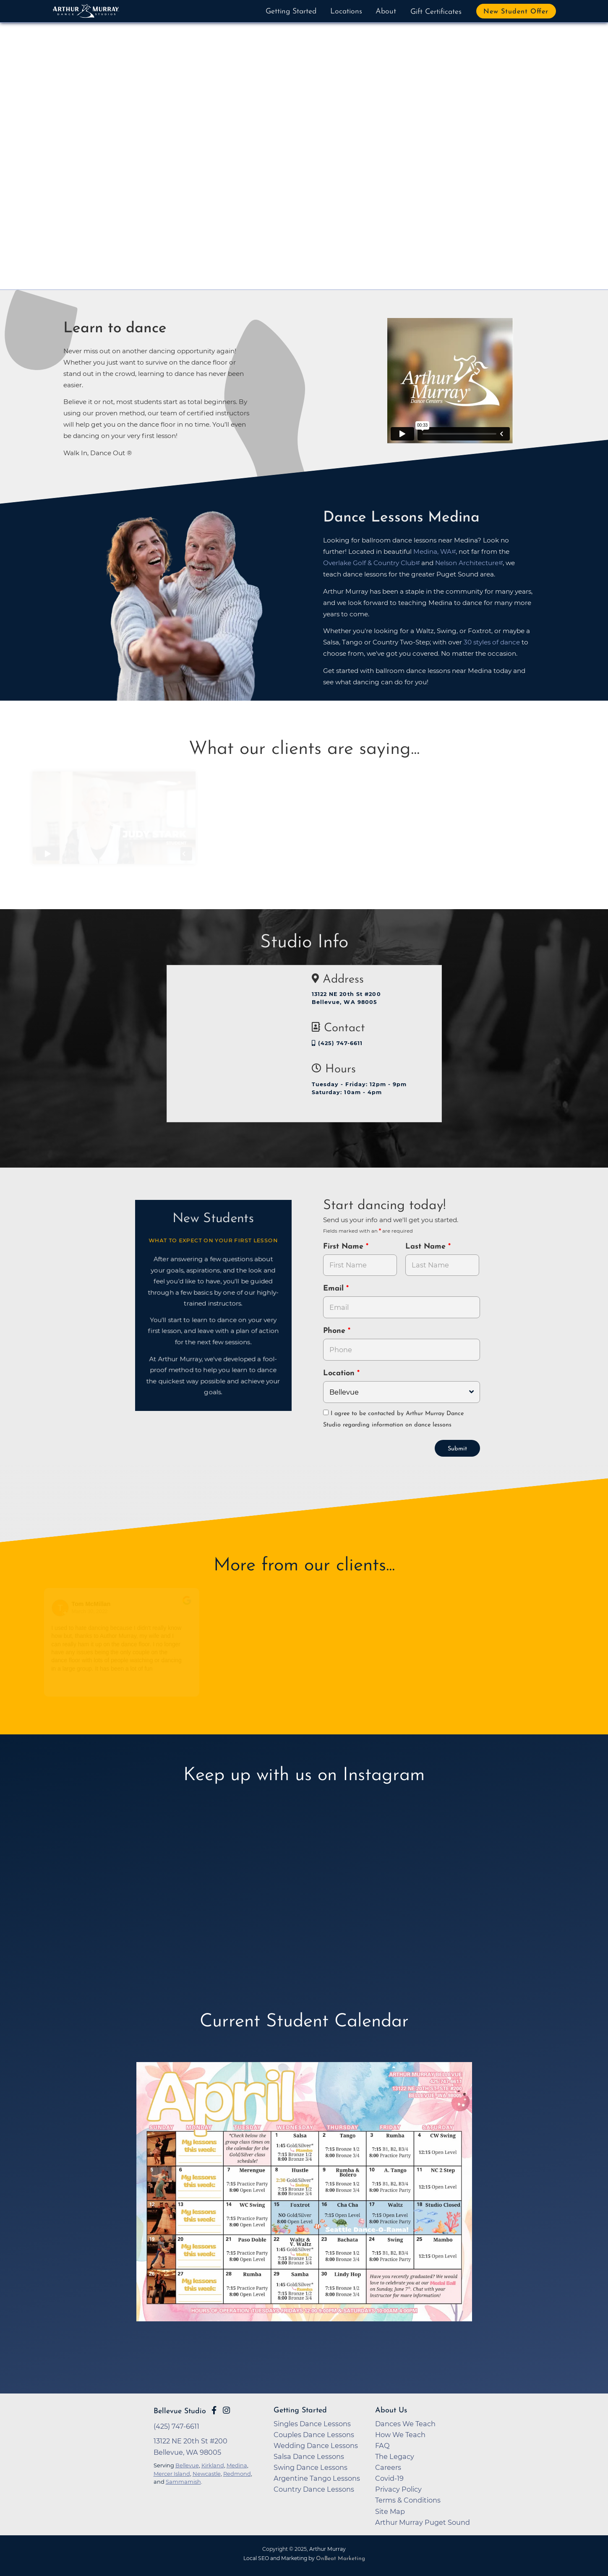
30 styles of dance (492, 642)
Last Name (426, 1247)
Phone (335, 1331)
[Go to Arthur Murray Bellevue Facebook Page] (214, 2410)
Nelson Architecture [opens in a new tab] (466, 563)
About (386, 12)
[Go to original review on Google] (191, 1606)
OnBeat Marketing (340, 2558)
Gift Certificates (436, 12)
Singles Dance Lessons (312, 2424)
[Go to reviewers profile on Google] (65, 1608)
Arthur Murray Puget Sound (422, 2522)
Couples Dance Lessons (314, 2434)
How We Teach (400, 2434)
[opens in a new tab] (304, 2203)
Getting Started (291, 12)
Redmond (237, 2473)
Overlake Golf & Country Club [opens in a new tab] (369, 563)
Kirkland (212, 2465)
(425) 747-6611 (337, 1043)
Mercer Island (172, 2473)
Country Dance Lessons (314, 2489)
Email (334, 1289)
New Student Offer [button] (515, 11)
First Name (344, 1247)
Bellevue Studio (180, 2411)
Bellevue (187, 2465)
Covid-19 (389, 2478)
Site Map (390, 2511)
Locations (346, 12)
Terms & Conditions (408, 2500)
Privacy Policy (398, 2489)
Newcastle (207, 2473)
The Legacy (394, 2456)
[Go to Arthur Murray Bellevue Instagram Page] (226, 2410)
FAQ (382, 2445)
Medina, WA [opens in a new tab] (432, 551)
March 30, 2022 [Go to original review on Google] (94, 1611)
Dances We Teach (405, 2424)
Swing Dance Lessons (310, 2467)
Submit (457, 1449)
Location (340, 1373)
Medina (237, 2465)
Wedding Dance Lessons (316, 2445)
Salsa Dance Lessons (309, 2456)
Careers (388, 2467)
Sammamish (183, 2481)
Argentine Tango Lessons (317, 2478)
